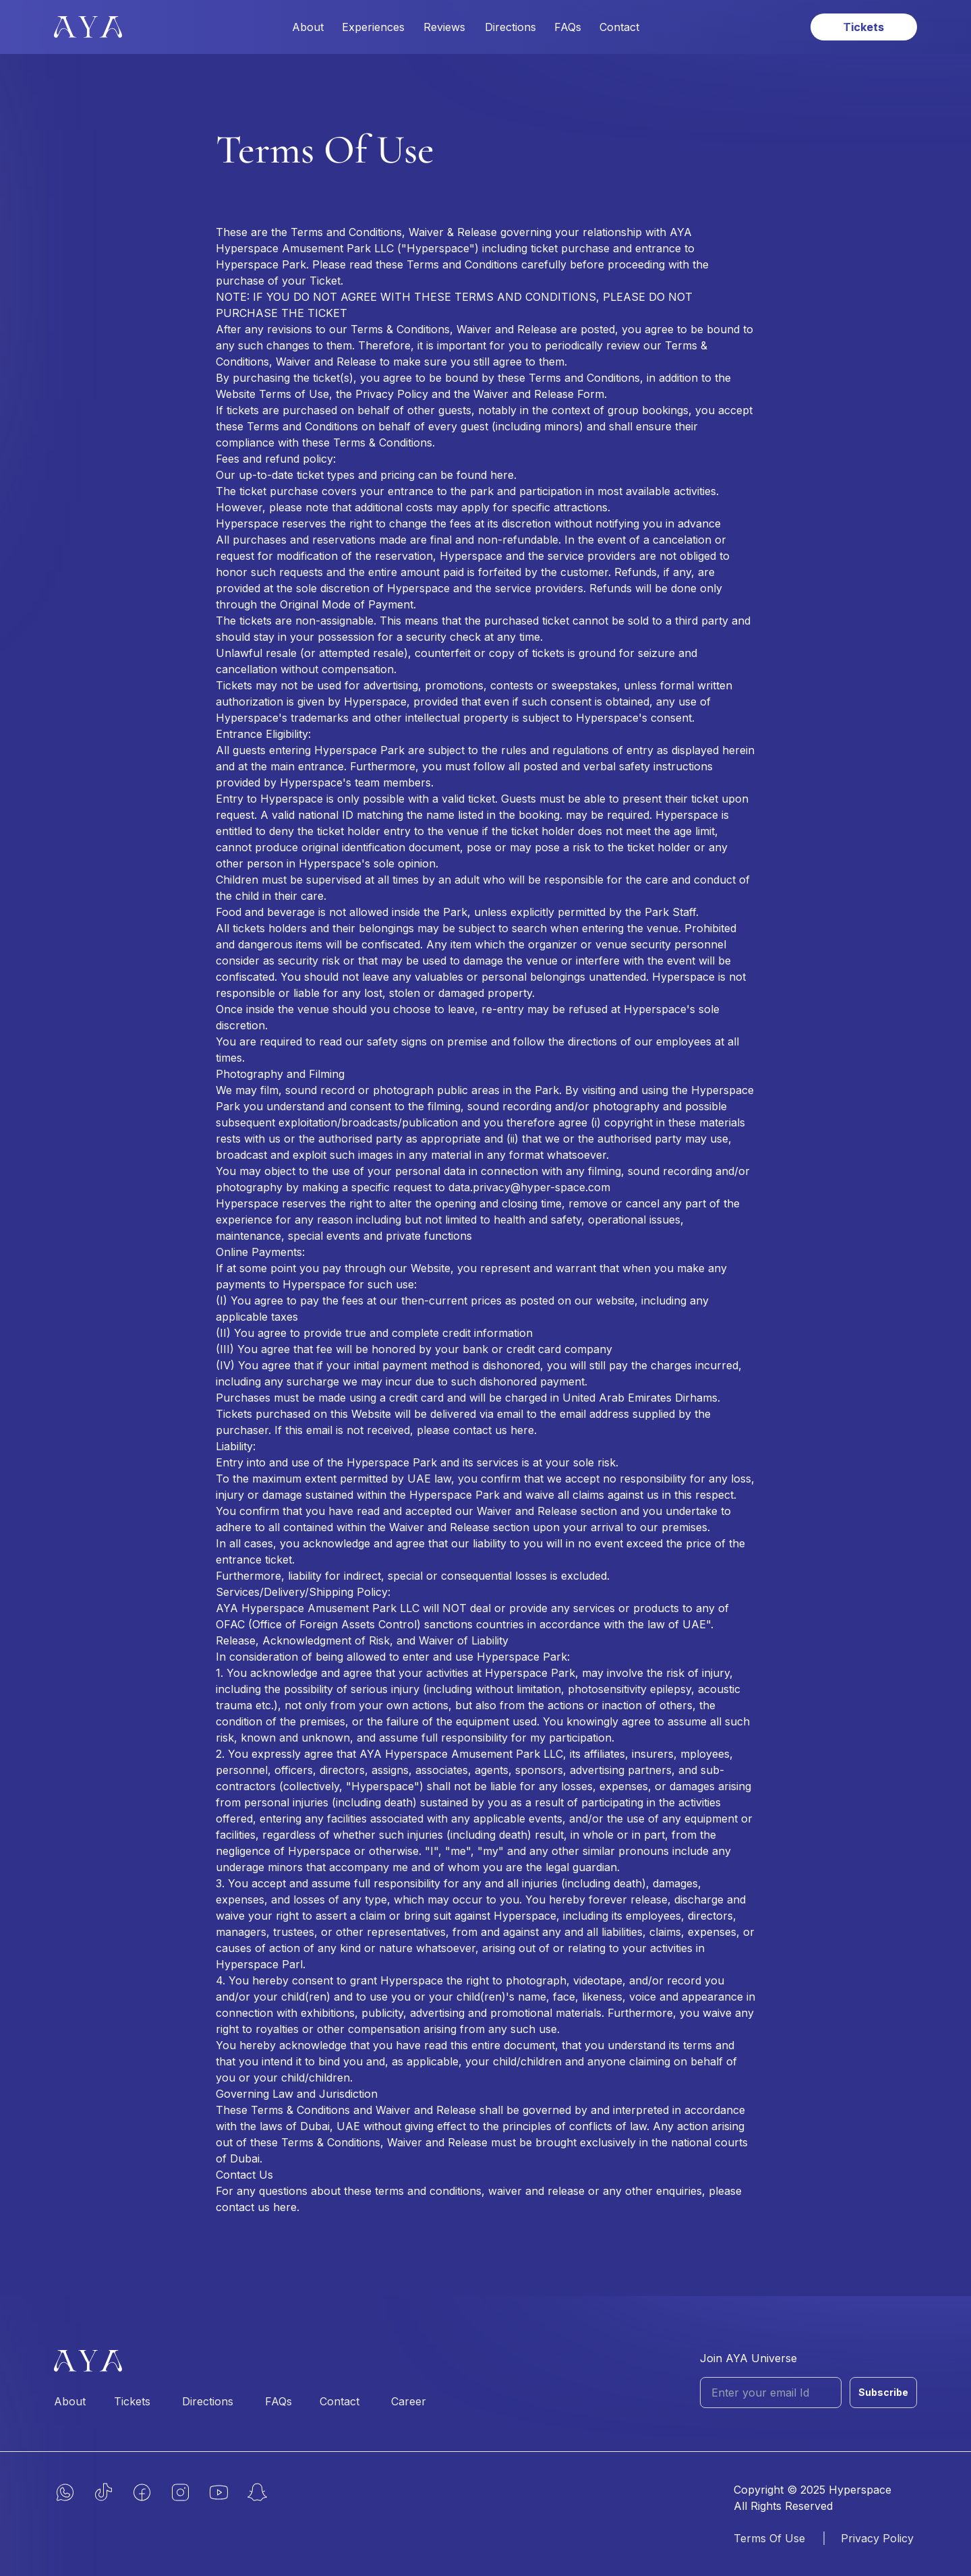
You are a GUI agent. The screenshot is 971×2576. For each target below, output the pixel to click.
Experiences (373, 27)
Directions (510, 27)
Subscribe (883, 2392)
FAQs (567, 27)
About (308, 27)
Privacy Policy (877, 2538)
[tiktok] (103, 2492)
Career (408, 2401)
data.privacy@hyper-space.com (529, 1187)
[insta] (180, 2492)
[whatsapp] (65, 2492)
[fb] (142, 2492)
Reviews (444, 27)
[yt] (219, 2492)
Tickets (132, 2401)
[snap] (257, 2492)
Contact (619, 27)
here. (503, 475)
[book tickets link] (864, 26)
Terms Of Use (769, 2538)
